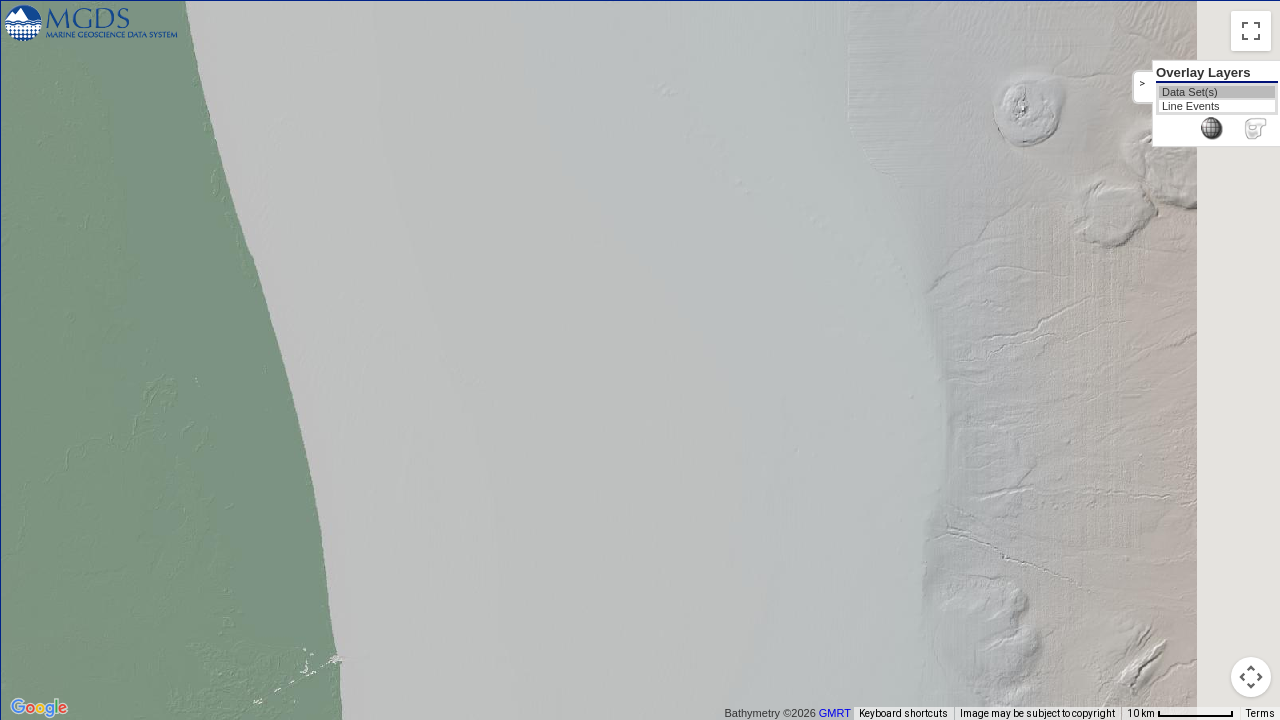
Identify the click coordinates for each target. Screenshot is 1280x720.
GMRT (842, 713)
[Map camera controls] (1251, 677)
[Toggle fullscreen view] (1251, 31)
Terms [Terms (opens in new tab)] (1260, 713)
